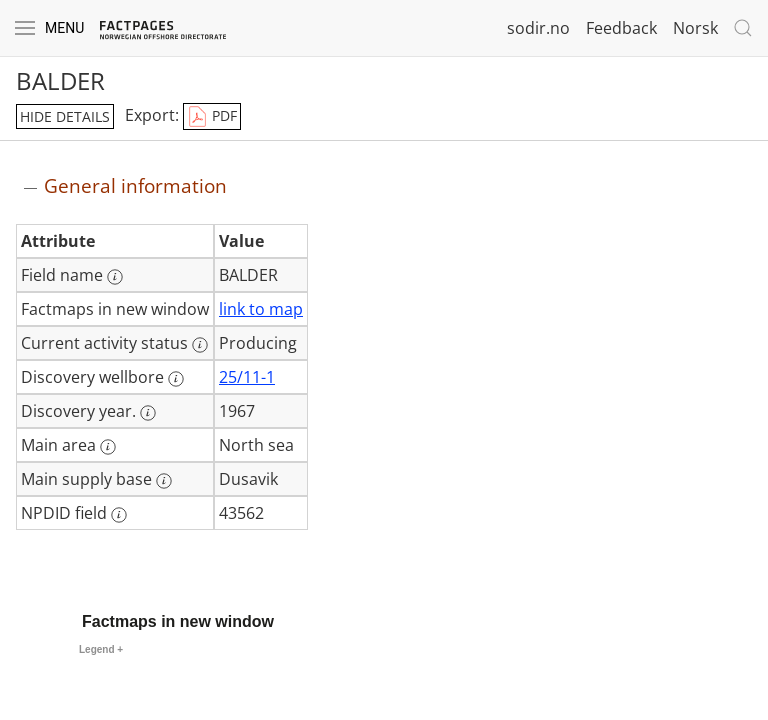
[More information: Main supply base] (164, 481)
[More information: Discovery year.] (148, 413)
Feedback (621, 28)
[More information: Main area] (108, 447)
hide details (65, 116)
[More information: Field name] (115, 277)
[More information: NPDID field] (119, 515)
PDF (212, 117)
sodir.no (538, 28)
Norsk (695, 28)
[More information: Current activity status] (200, 345)
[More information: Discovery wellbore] (176, 379)
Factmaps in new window (178, 621)
